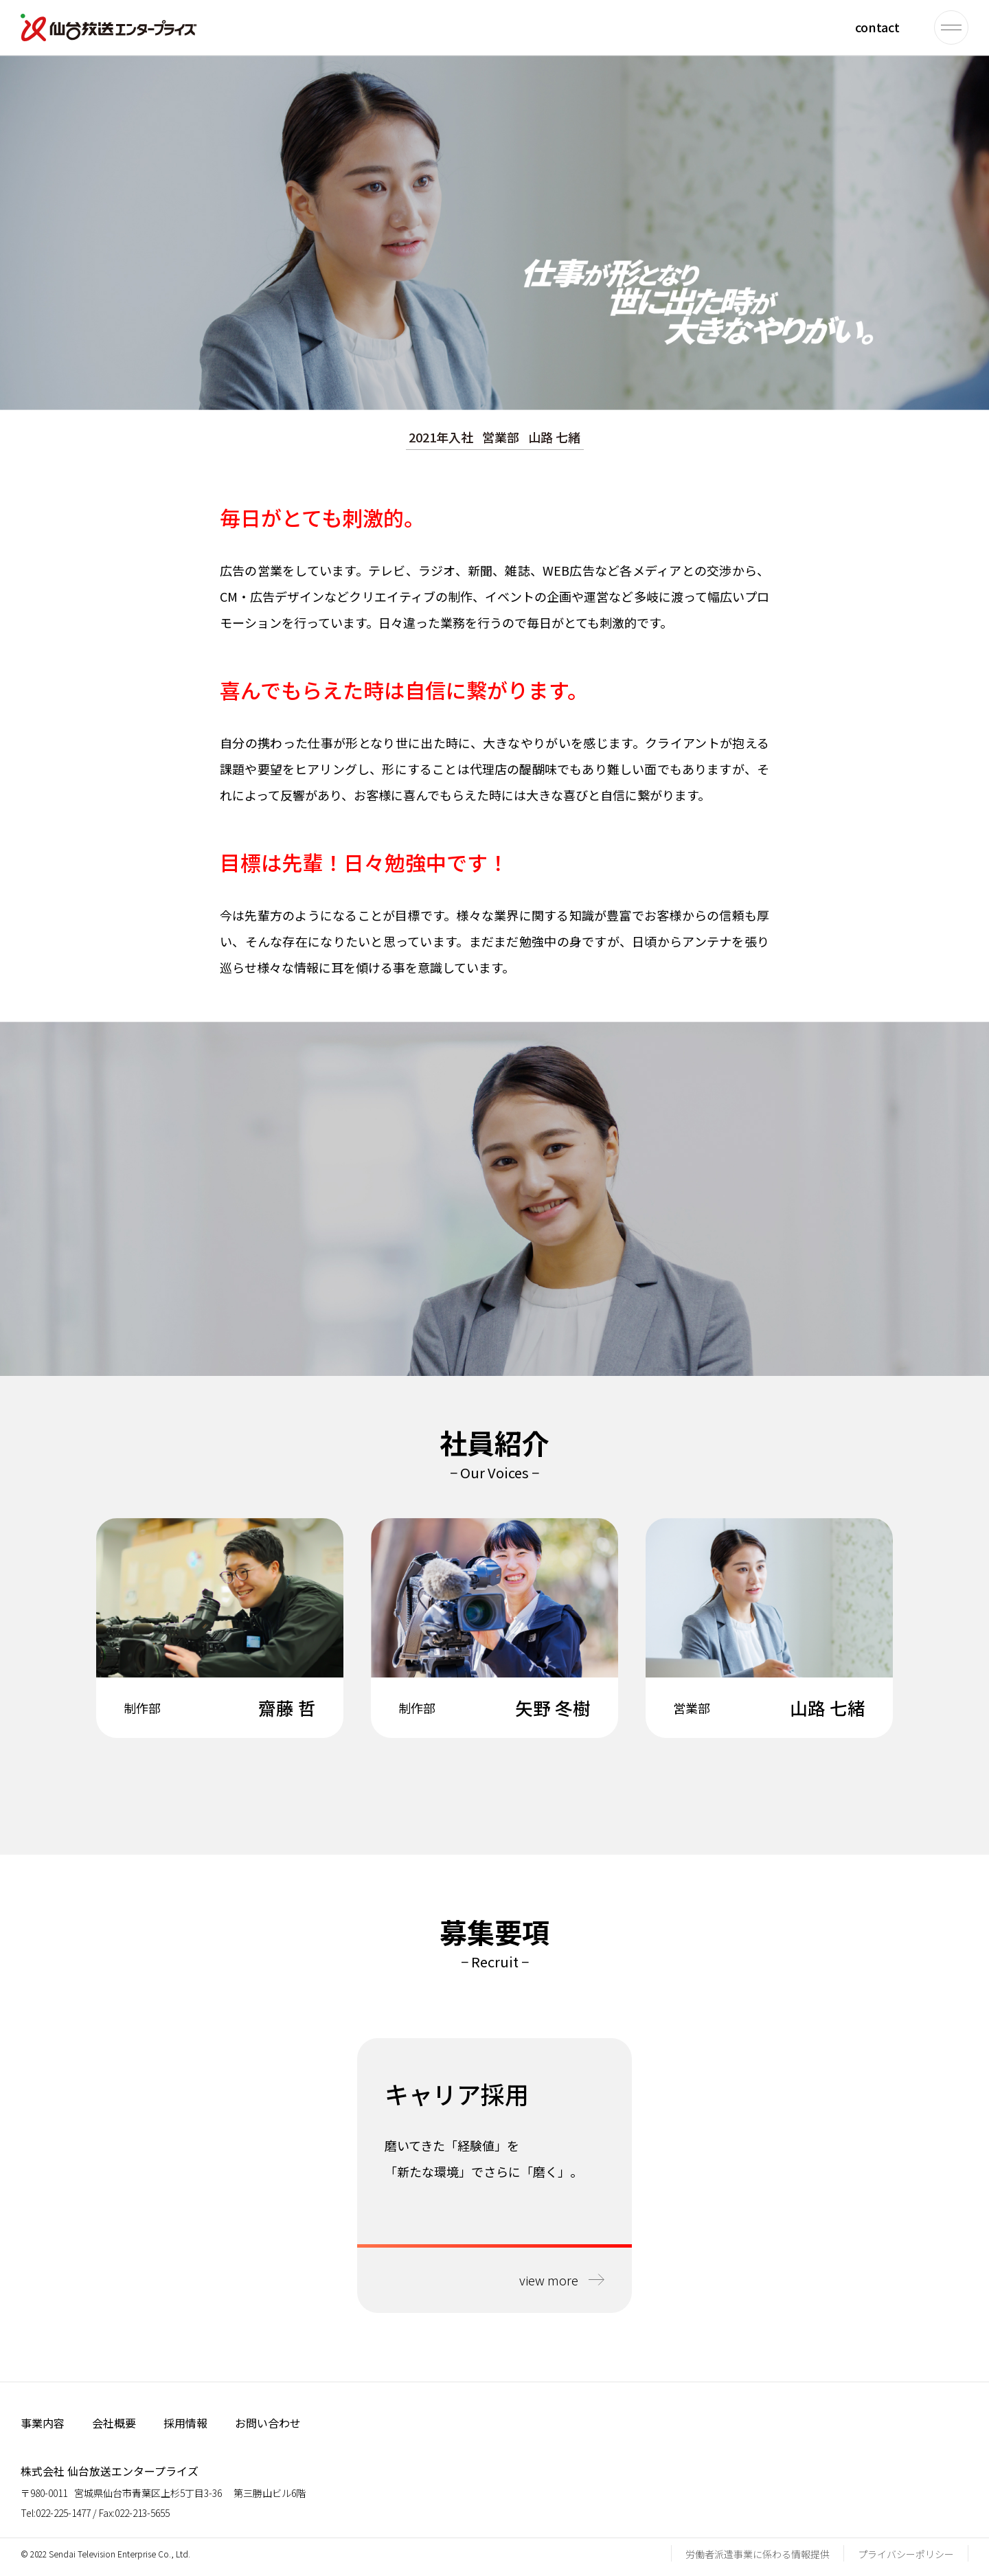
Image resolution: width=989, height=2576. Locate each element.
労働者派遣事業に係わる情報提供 (757, 2554)
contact (877, 27)
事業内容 (43, 2423)
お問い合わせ (268, 2423)
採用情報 (185, 2423)
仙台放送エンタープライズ (108, 27)
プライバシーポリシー (906, 2554)
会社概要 (114, 2423)
